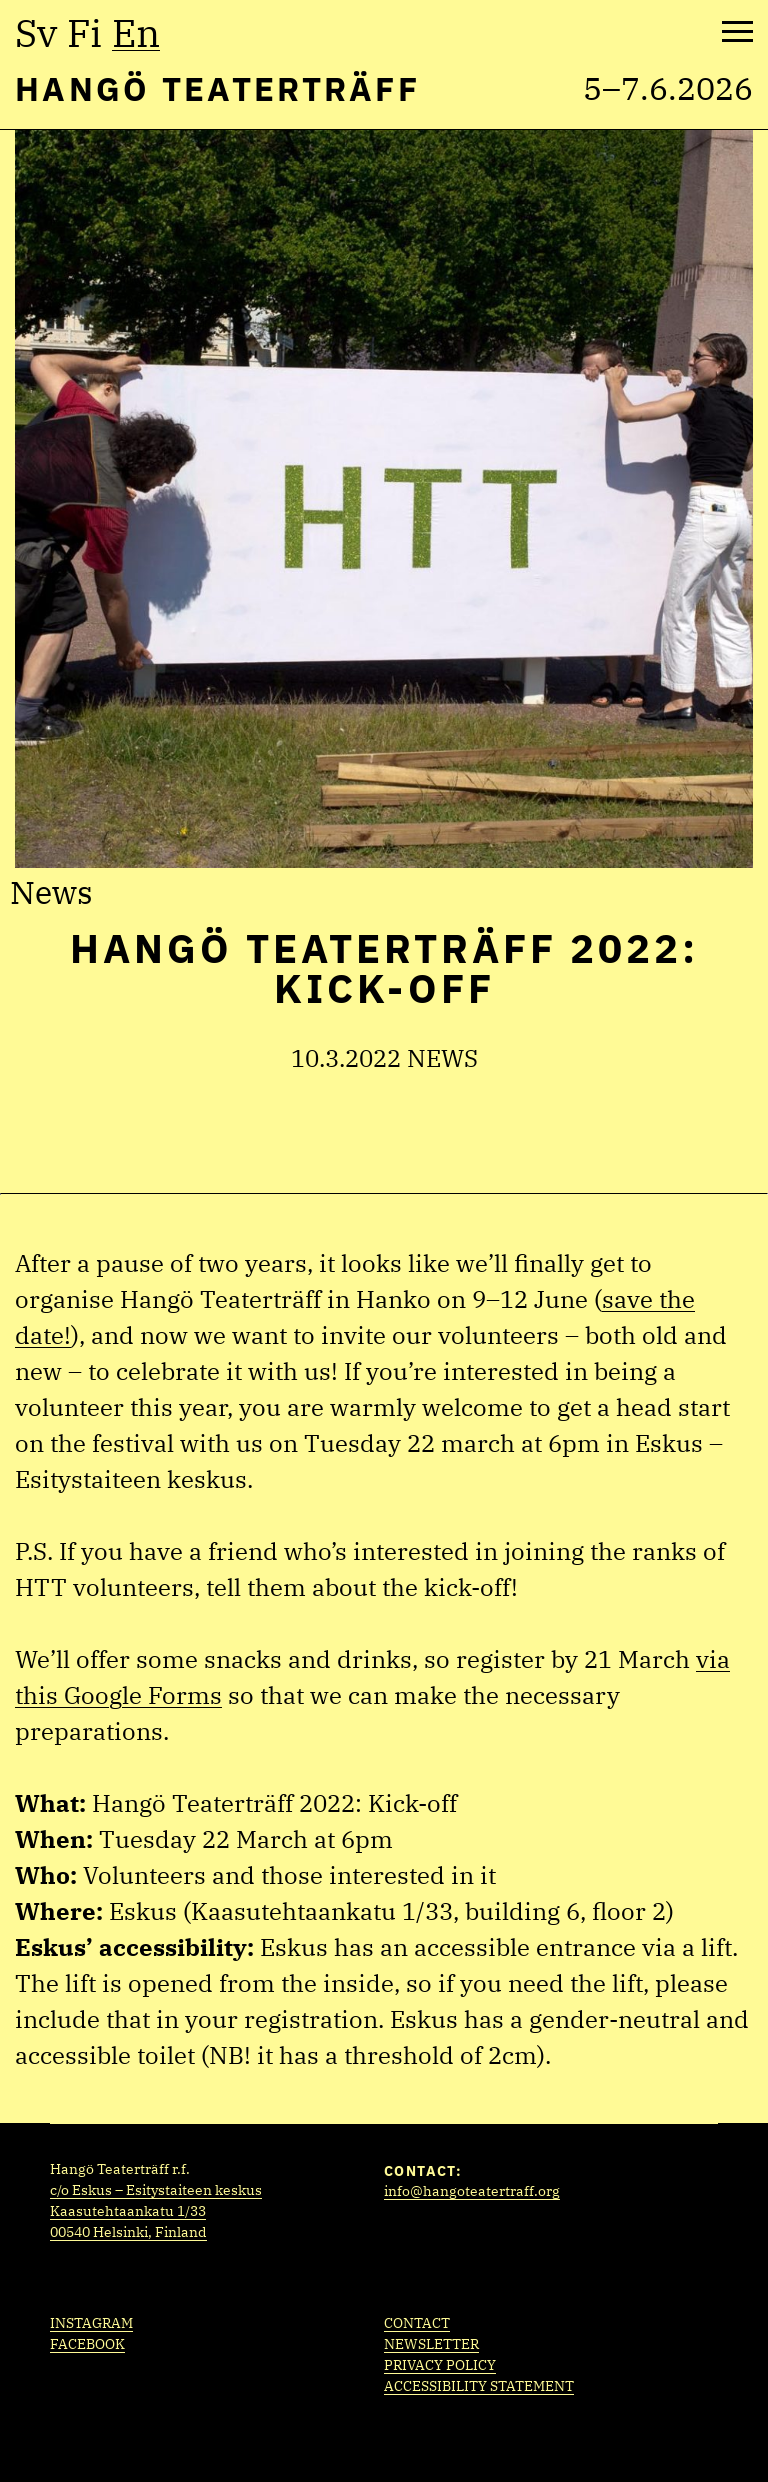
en (136, 33)
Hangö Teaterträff (217, 88)
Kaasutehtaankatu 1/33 (128, 2211)
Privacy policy (440, 2365)
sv (36, 33)
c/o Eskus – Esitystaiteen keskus (156, 2190)
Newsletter (431, 2344)
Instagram (91, 2323)
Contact (417, 2323)
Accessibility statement (479, 2386)
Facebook (87, 2344)
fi (84, 33)
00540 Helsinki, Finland (128, 2232)
